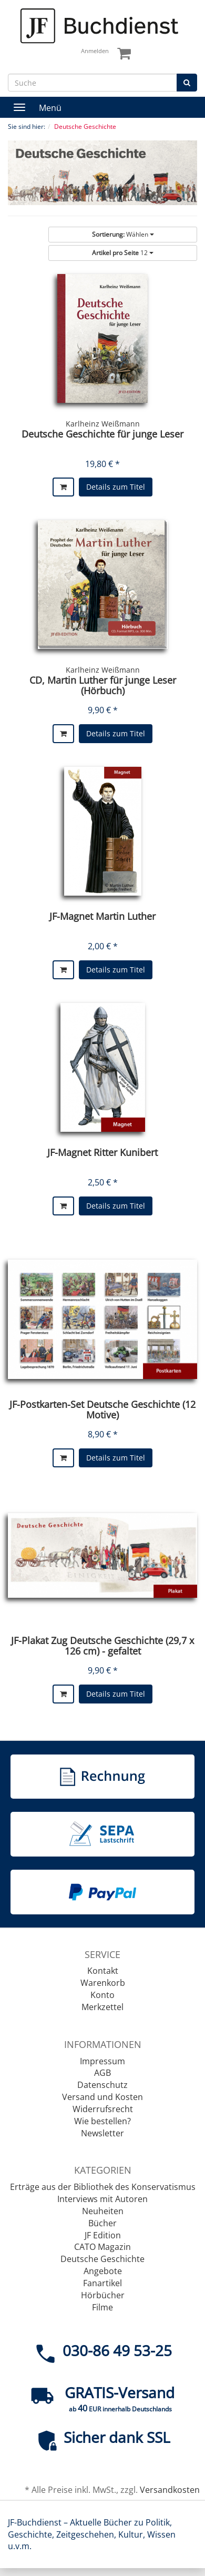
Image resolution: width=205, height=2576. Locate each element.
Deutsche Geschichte (102, 2259)
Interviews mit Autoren (102, 2199)
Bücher (102, 2223)
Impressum (102, 2061)
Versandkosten (170, 2490)
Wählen (123, 234)
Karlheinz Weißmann (103, 424)
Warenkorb (102, 1983)
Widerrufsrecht (103, 2109)
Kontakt (102, 1970)
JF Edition (103, 2235)
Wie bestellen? (102, 2121)
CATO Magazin (102, 2247)
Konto (102, 1995)
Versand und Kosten (102, 2097)
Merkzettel (102, 2007)
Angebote (103, 2271)
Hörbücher (103, 2295)
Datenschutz (102, 2085)
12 (122, 252)
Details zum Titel (115, 487)
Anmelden (95, 51)
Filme (102, 2307)
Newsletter (102, 2133)
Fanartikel (102, 2283)
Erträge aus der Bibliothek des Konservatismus (103, 2187)
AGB (102, 2072)
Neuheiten (103, 2211)
